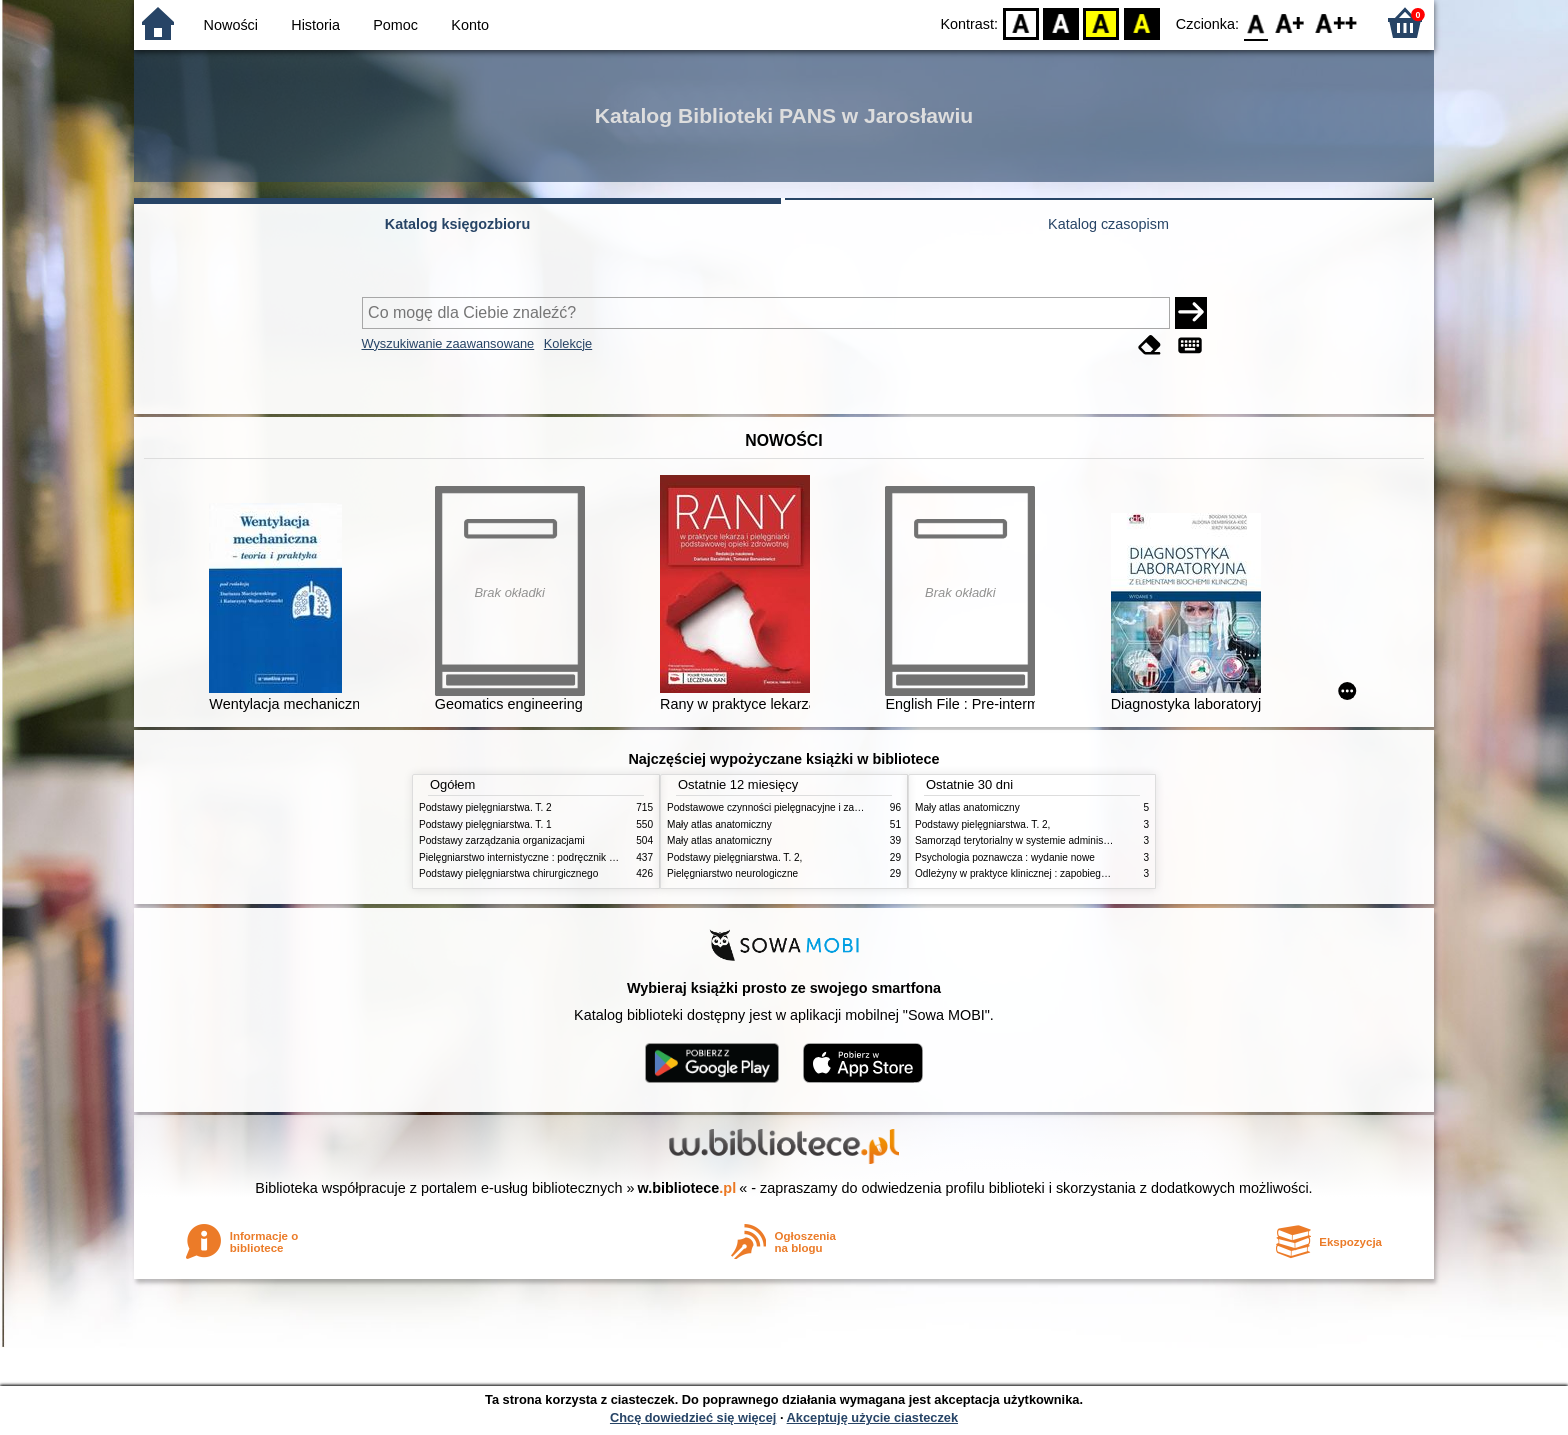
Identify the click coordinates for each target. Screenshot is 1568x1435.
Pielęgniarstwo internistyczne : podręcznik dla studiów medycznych (568, 857)
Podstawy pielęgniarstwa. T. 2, (734, 857)
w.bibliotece (687, 1188)
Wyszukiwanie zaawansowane (448, 343)
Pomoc (395, 25)
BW (1061, 22)
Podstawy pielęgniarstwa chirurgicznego (508, 873)
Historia (315, 25)
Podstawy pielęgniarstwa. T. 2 (485, 807)
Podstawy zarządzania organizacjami (502, 840)
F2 (1336, 22)
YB (1101, 22)
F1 (1290, 22)
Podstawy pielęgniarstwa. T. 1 (485, 824)
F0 (1255, 22)
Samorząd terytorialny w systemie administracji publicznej (1043, 840)
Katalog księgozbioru (458, 224)
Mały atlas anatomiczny (719, 824)
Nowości (231, 25)
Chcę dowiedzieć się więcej (693, 1417)
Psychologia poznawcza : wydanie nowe (1005, 857)
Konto (470, 25)
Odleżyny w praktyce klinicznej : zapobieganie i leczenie (1040, 873)
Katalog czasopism (1108, 224)
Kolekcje (568, 343)
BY (1141, 22)
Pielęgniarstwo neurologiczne (732, 873)
